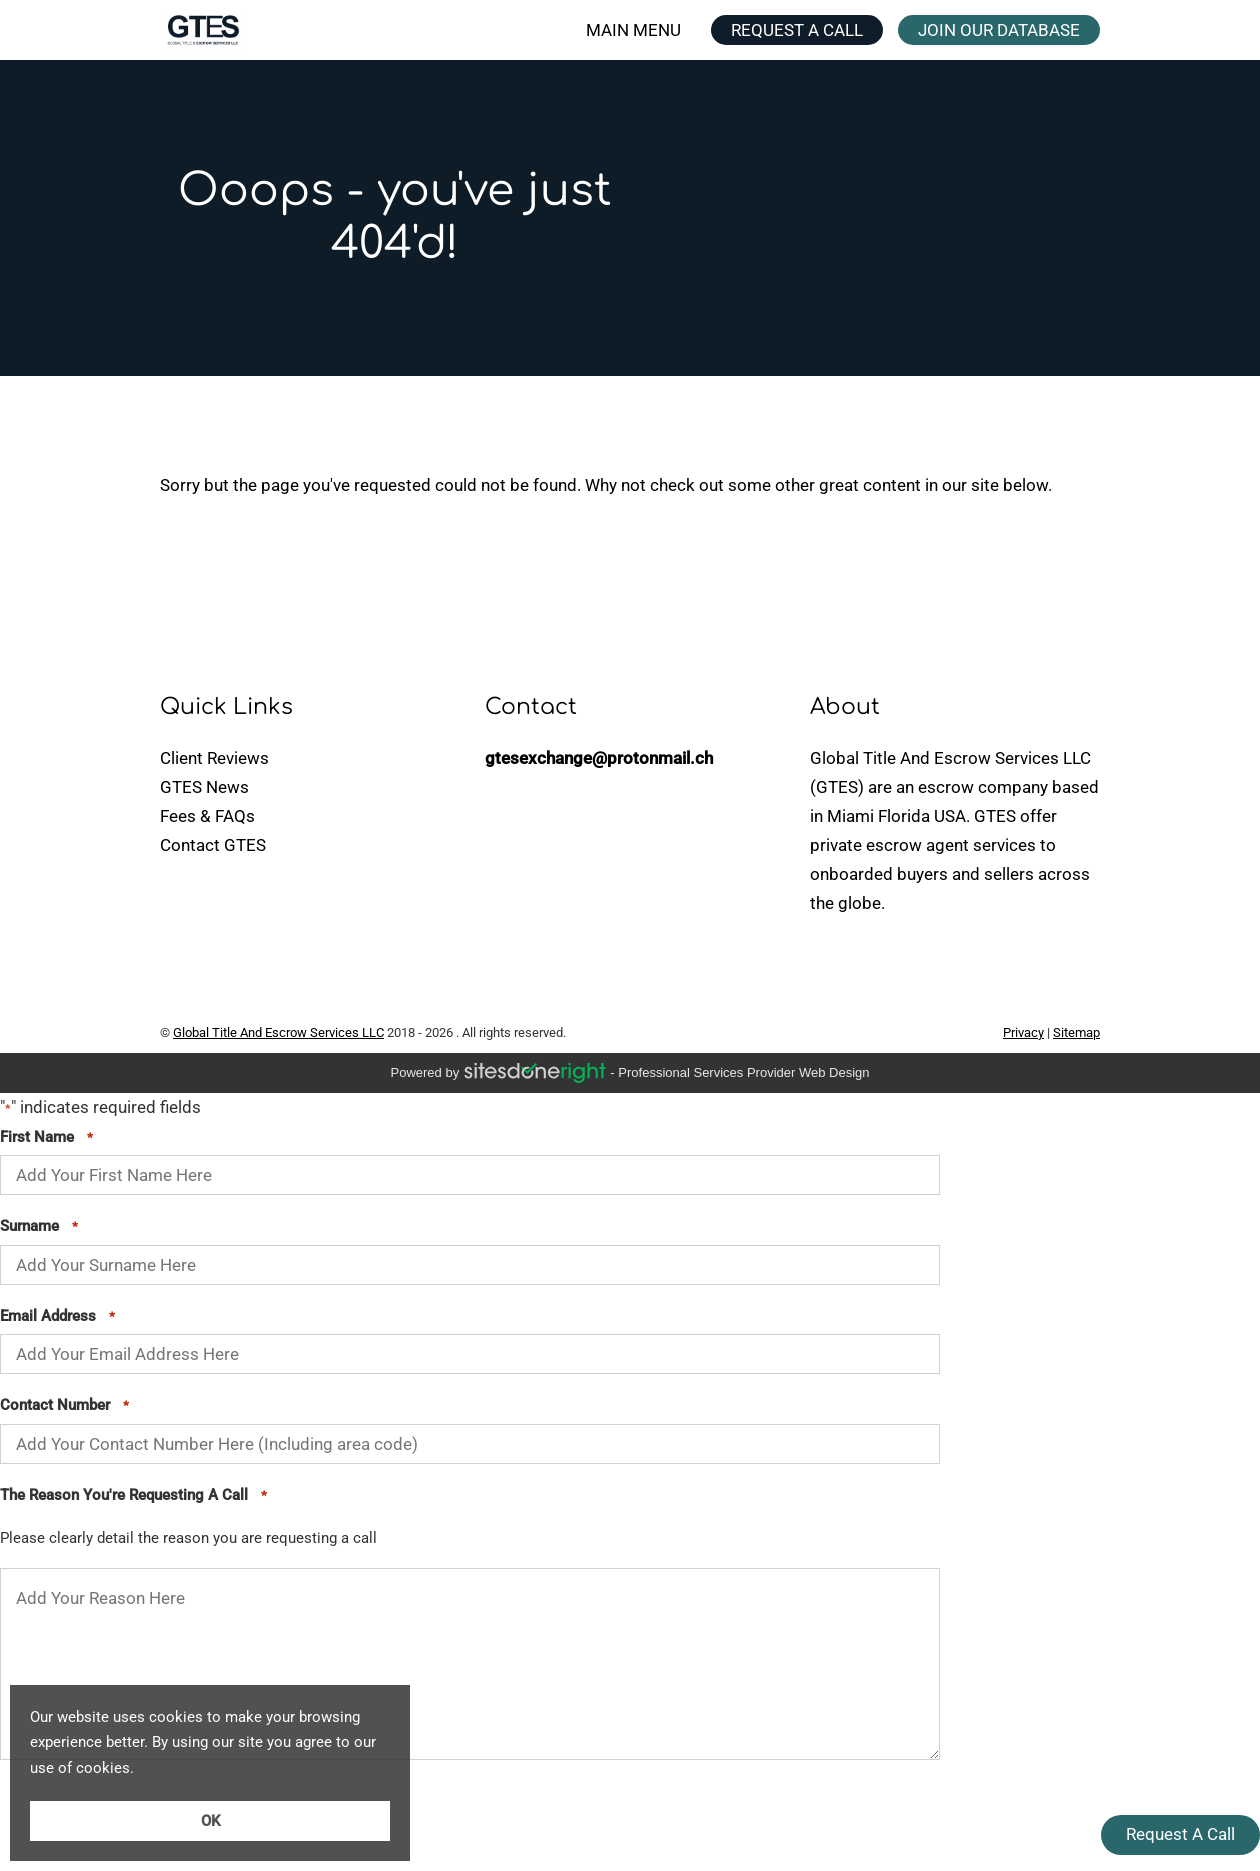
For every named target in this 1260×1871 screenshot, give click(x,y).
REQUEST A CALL (797, 30)
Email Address (57, 1317)
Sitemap (1076, 1032)
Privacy (1023, 1032)
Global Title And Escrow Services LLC (278, 1032)
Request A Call (1180, 1834)
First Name (46, 1138)
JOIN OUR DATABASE (999, 30)
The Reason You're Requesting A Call (133, 1496)
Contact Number (64, 1406)
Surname (39, 1227)
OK (210, 1821)
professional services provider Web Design (743, 1072)
